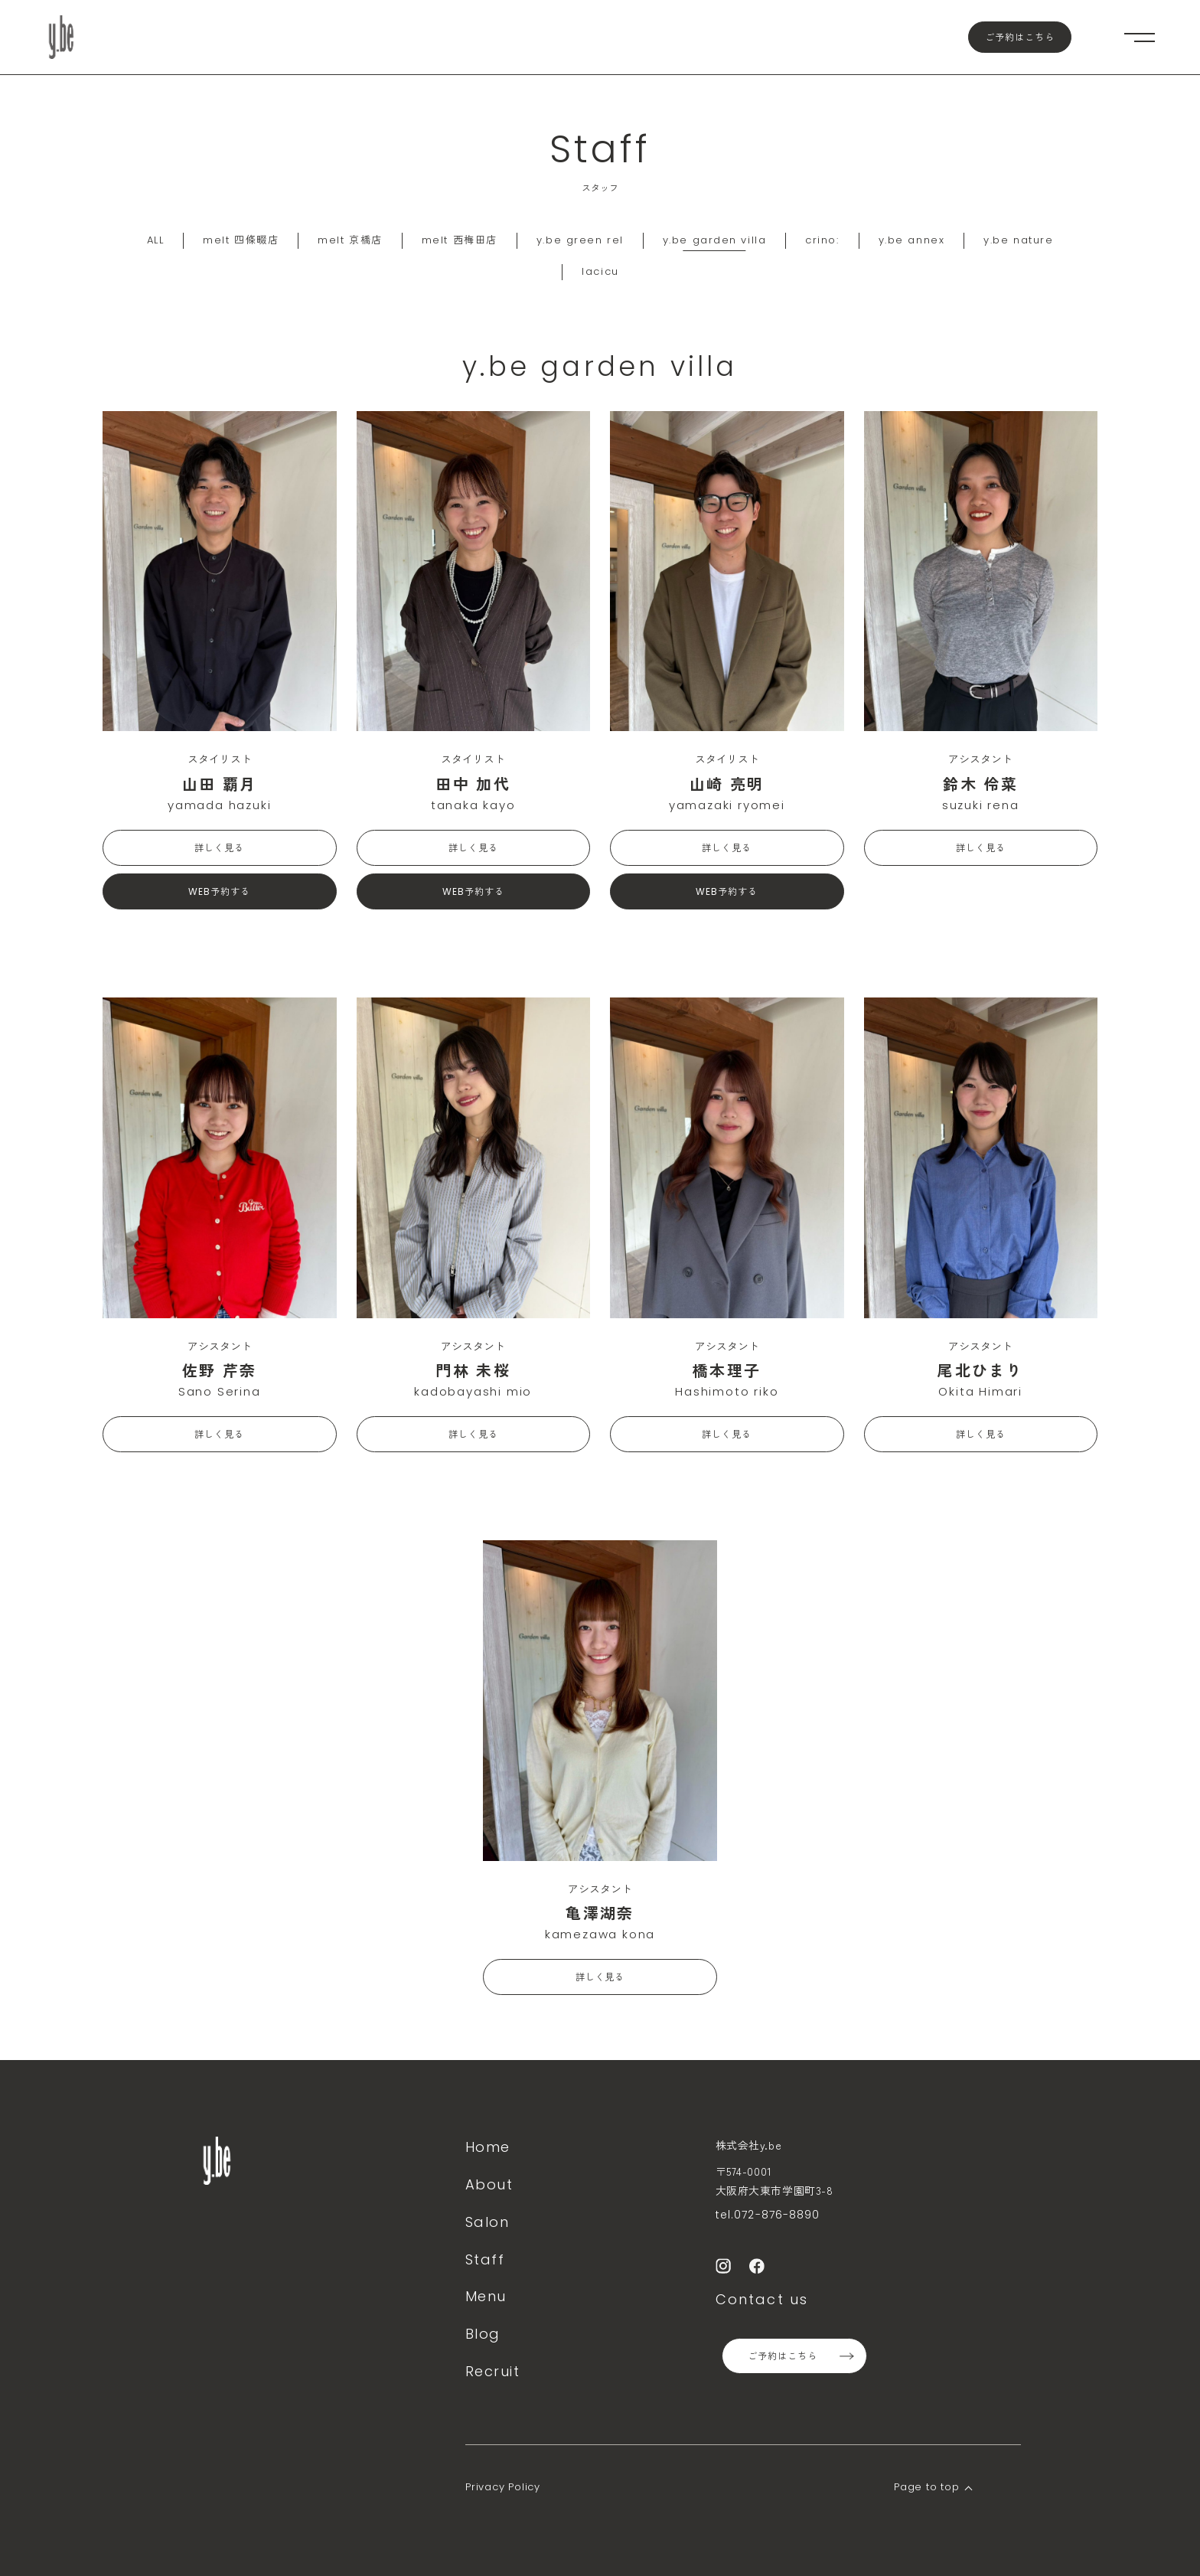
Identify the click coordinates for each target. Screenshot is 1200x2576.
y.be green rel (580, 240)
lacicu (600, 271)
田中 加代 (472, 783)
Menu (486, 2296)
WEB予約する (219, 891)
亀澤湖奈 (600, 1913)
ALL (156, 240)
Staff (484, 2259)
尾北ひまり (980, 1370)
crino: (822, 240)
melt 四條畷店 (241, 240)
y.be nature (1018, 240)
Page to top (927, 2487)
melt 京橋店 (350, 240)
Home (487, 2146)
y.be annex (912, 240)
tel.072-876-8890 (768, 2214)
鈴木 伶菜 (980, 783)
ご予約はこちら (1020, 37)
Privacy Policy (502, 2487)
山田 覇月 (219, 783)
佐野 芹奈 (219, 1370)
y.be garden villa (715, 240)
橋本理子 (727, 1370)
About (489, 2184)
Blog (483, 2333)
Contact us (762, 2299)
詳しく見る (219, 847)
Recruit (492, 2371)
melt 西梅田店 (459, 240)
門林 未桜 (472, 1370)
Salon (487, 2222)
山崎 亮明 (727, 783)
